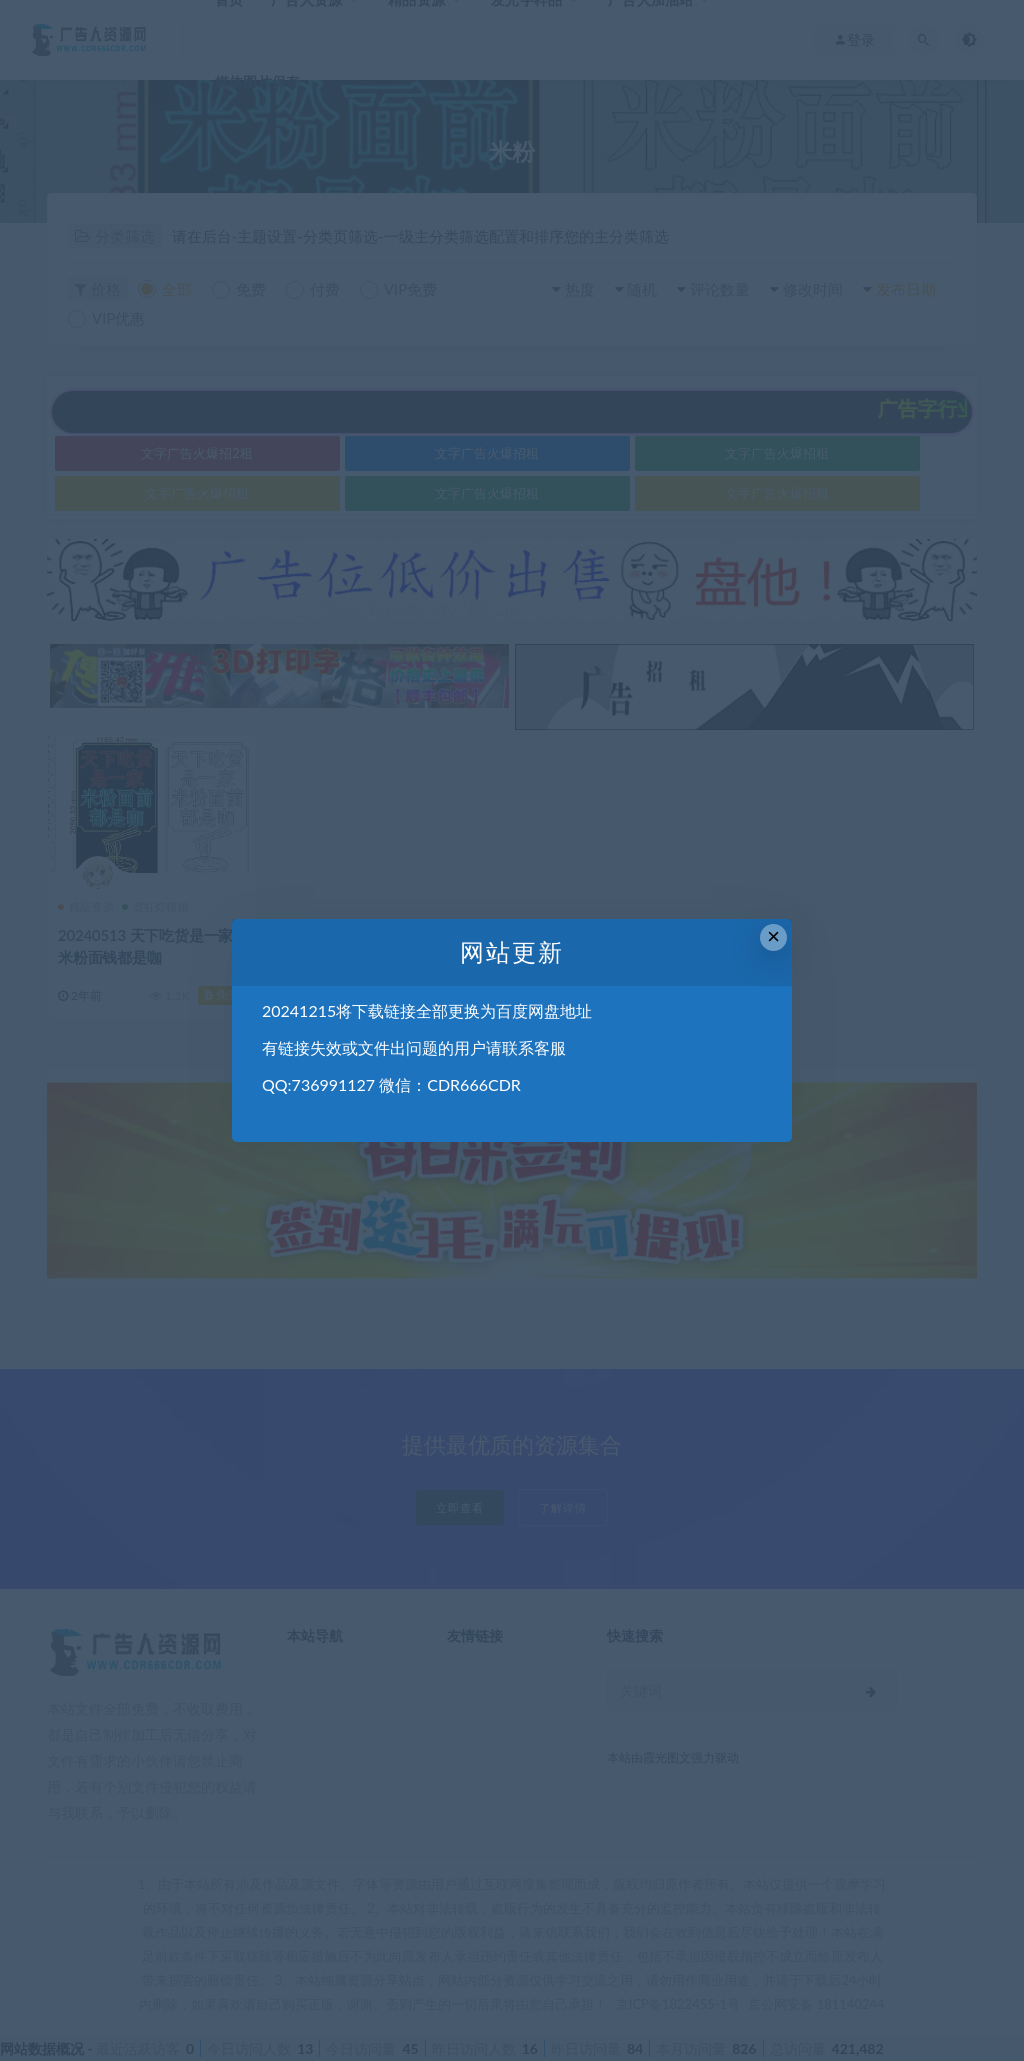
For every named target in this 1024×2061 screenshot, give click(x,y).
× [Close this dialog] (773, 936)
